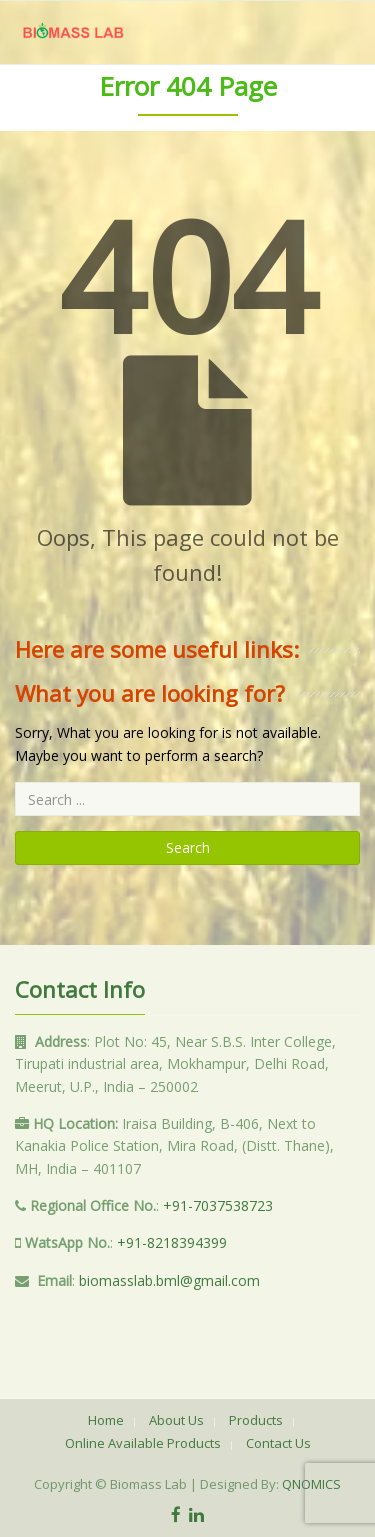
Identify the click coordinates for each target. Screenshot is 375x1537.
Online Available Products (143, 1443)
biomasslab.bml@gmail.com (169, 1280)
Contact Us (278, 1443)
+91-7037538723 (218, 1205)
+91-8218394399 (172, 1242)
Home (106, 1420)
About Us (176, 1420)
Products (256, 1420)
